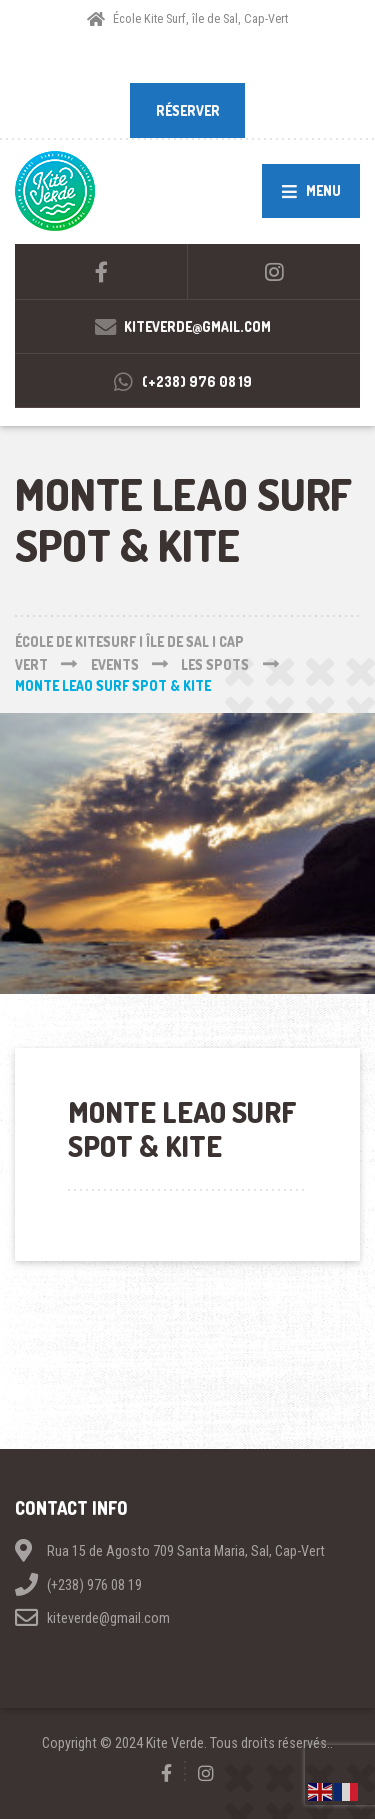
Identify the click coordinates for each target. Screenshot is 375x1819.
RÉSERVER (188, 110)
